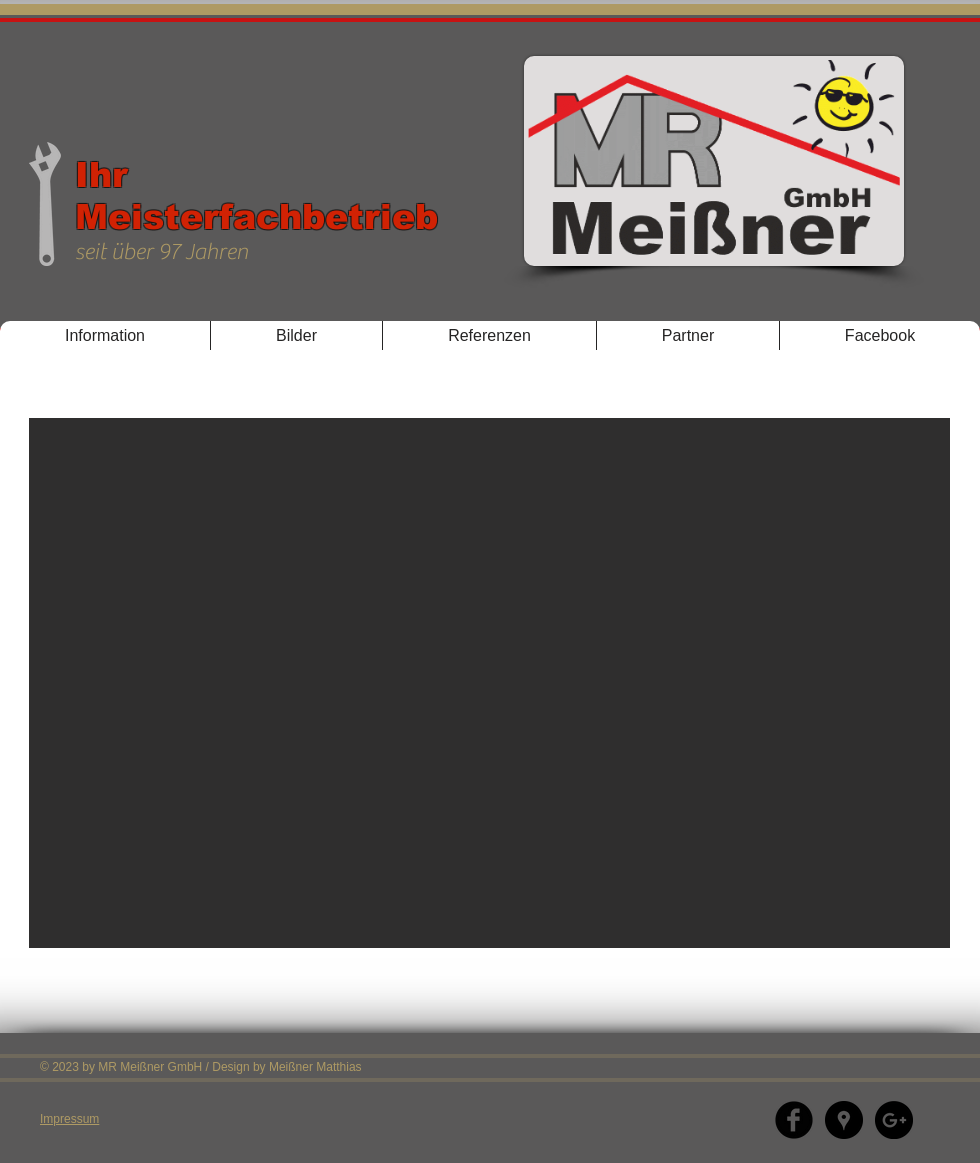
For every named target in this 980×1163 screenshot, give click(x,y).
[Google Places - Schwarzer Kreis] (844, 1120)
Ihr (101, 174)
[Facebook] (794, 1120)
